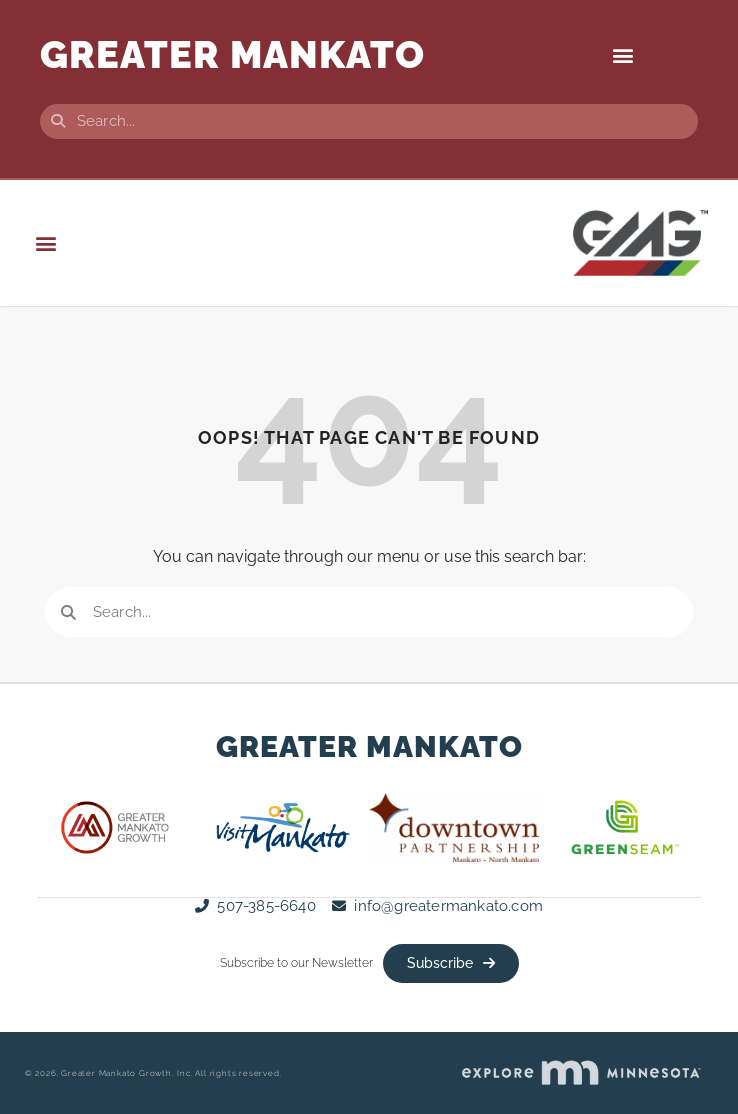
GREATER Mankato (232, 55)
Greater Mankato (369, 746)
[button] (623, 55)
